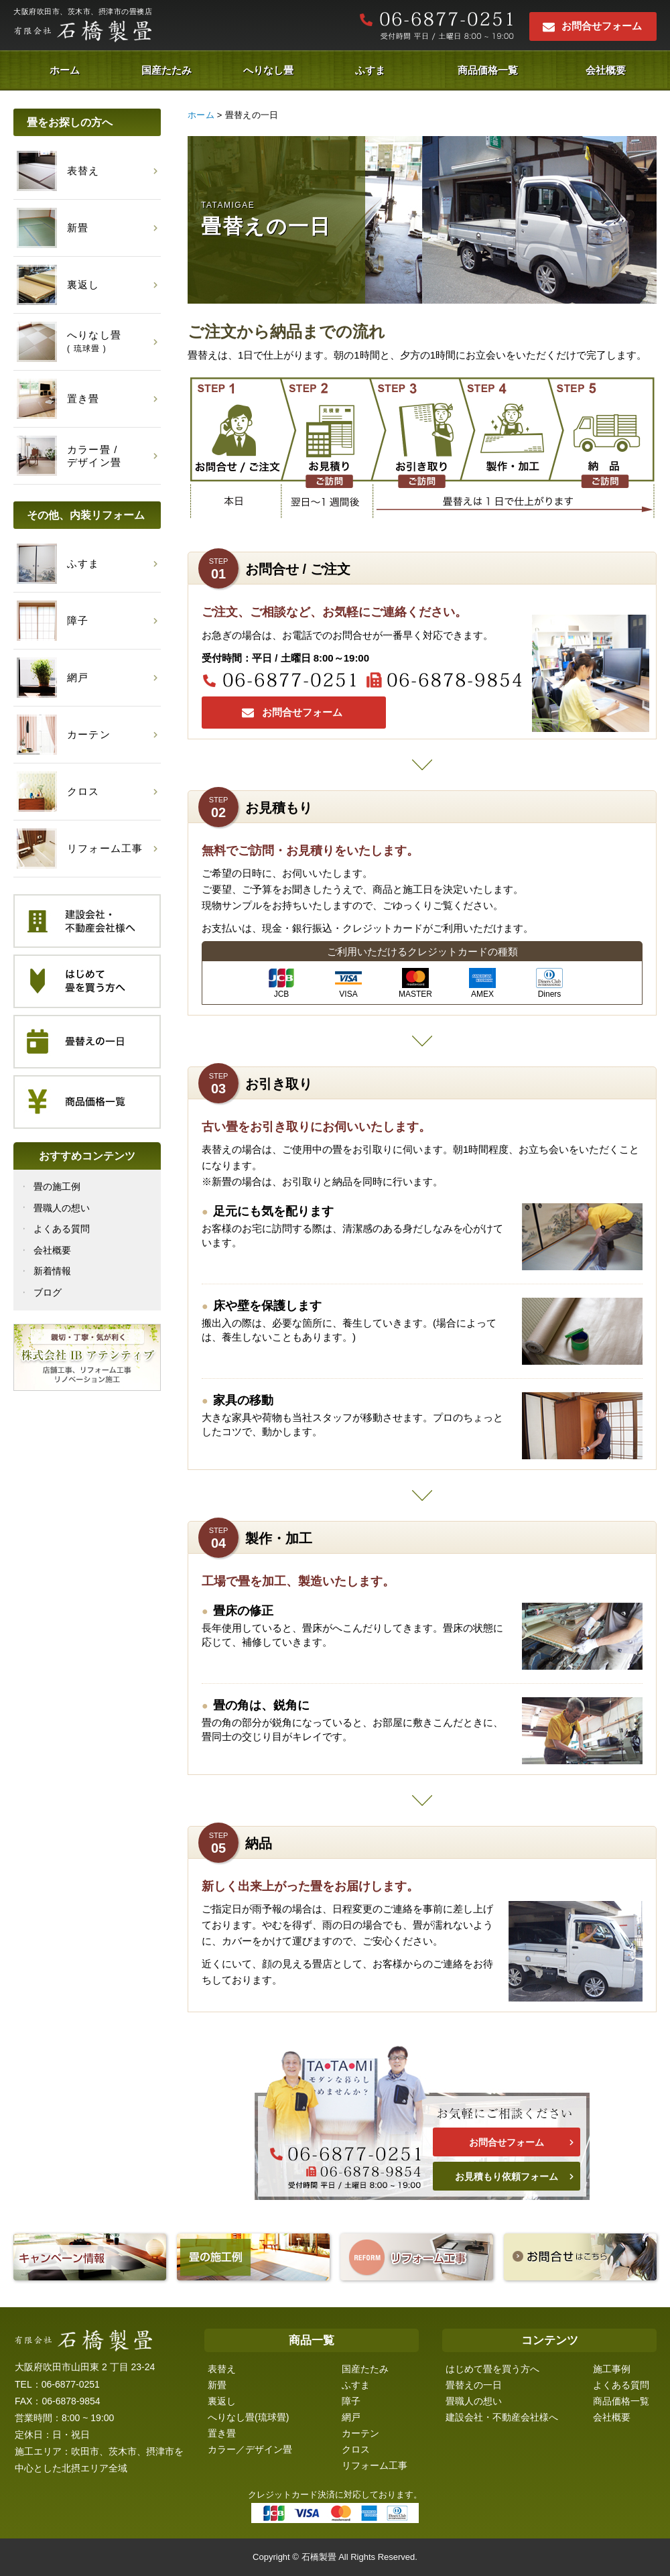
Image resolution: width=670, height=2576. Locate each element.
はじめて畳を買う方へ (492, 2369)
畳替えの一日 (474, 2385)
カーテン (360, 2433)
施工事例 (611, 2369)
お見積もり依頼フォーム (506, 2176)
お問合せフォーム (601, 26)
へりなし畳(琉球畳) (248, 2417)
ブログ (48, 1292)
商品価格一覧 (488, 70)
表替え (222, 2369)
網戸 (351, 2417)
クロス (356, 2449)
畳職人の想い (62, 1208)
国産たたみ (166, 70)
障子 (351, 2401)
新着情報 (52, 1271)
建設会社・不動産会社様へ (502, 2417)
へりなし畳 (268, 70)
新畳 (217, 2385)
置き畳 (222, 2433)
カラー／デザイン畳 (250, 2449)
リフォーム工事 (374, 2465)
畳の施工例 (57, 1186)
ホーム (65, 70)
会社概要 (606, 70)
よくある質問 (62, 1228)
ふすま (370, 70)
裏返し (222, 2401)
